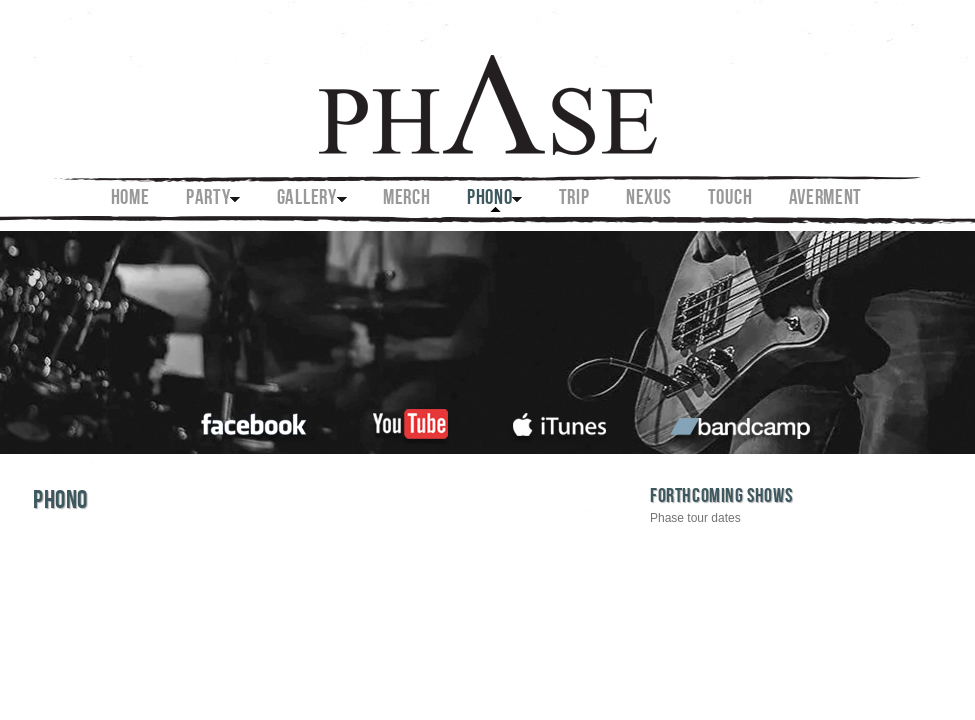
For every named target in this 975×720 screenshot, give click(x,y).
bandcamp (742, 421)
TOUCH (730, 199)
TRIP (574, 199)
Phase (486, 91)
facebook (255, 421)
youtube (410, 421)
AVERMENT (826, 199)
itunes (560, 421)
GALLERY (307, 199)
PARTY (208, 199)
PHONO (490, 199)
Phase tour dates (695, 518)
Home (130, 199)
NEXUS (649, 199)
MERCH (407, 199)
